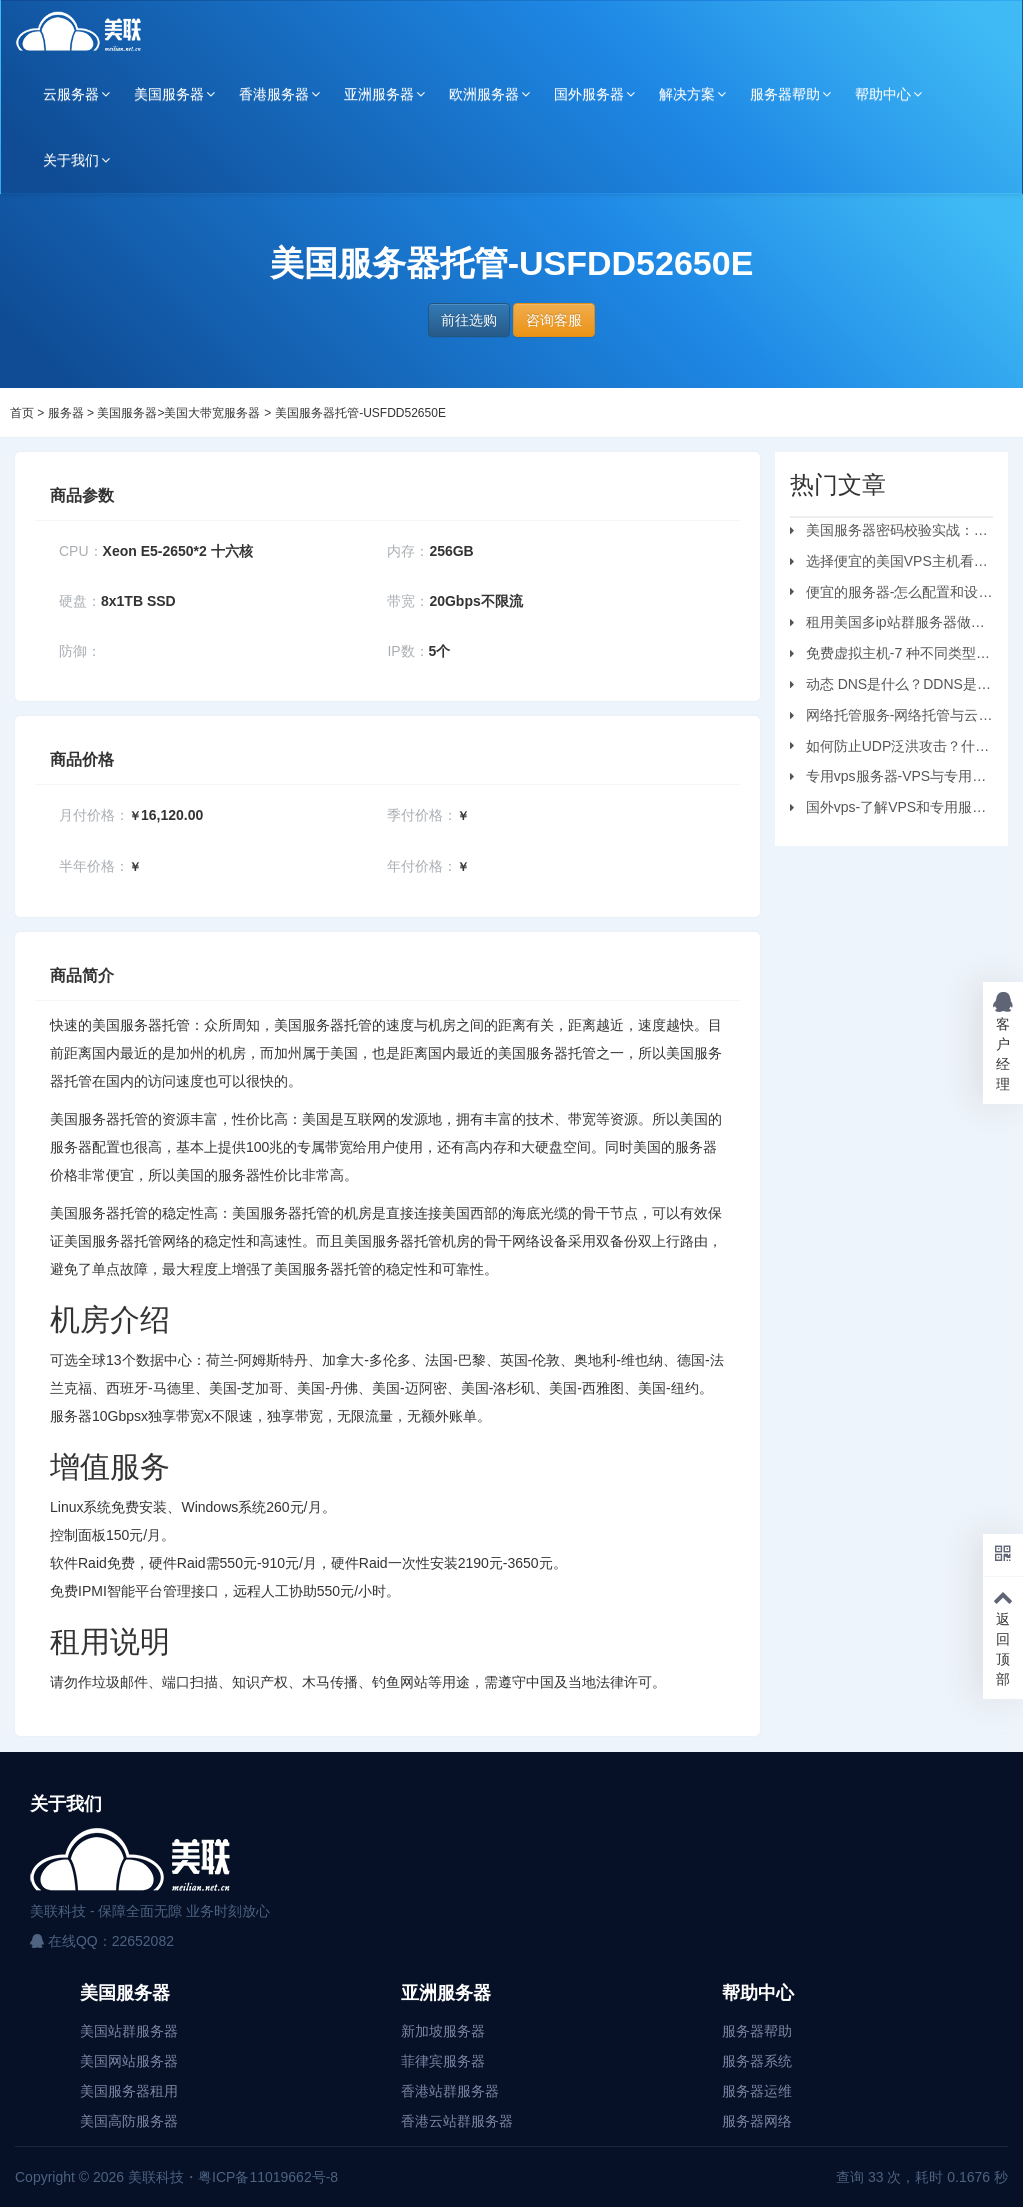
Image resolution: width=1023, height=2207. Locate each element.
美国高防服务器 (129, 2121)
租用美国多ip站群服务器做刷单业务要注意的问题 (887, 625)
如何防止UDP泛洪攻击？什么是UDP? (890, 749)
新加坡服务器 (443, 2031)
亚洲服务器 (379, 94)
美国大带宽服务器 (212, 413)
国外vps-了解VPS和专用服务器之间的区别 (888, 810)
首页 (22, 413)
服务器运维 (757, 2091)
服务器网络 (757, 2121)
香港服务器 (274, 94)
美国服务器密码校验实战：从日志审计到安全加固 (889, 533)
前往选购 (469, 320)
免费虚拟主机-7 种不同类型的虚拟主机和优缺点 (890, 656)
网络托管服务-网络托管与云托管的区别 (891, 718)
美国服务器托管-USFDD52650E (360, 413)
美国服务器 (169, 94)
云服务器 (71, 94)
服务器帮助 (785, 94)
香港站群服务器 (450, 2091)
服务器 (66, 413)
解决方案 (687, 94)
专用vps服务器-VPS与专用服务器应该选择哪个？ (888, 779)
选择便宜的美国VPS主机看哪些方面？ (889, 564)
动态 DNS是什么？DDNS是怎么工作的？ (890, 687)
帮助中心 (883, 94)
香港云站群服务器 (457, 2121)
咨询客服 (554, 320)
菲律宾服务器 (443, 2061)
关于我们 (71, 160)
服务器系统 (757, 2061)
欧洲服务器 (484, 94)
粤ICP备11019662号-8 (268, 2177)
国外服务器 (589, 94)
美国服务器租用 (129, 2091)
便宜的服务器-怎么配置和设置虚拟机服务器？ (891, 595)
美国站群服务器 (129, 2031)
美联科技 (154, 2177)
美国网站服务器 (129, 2061)
